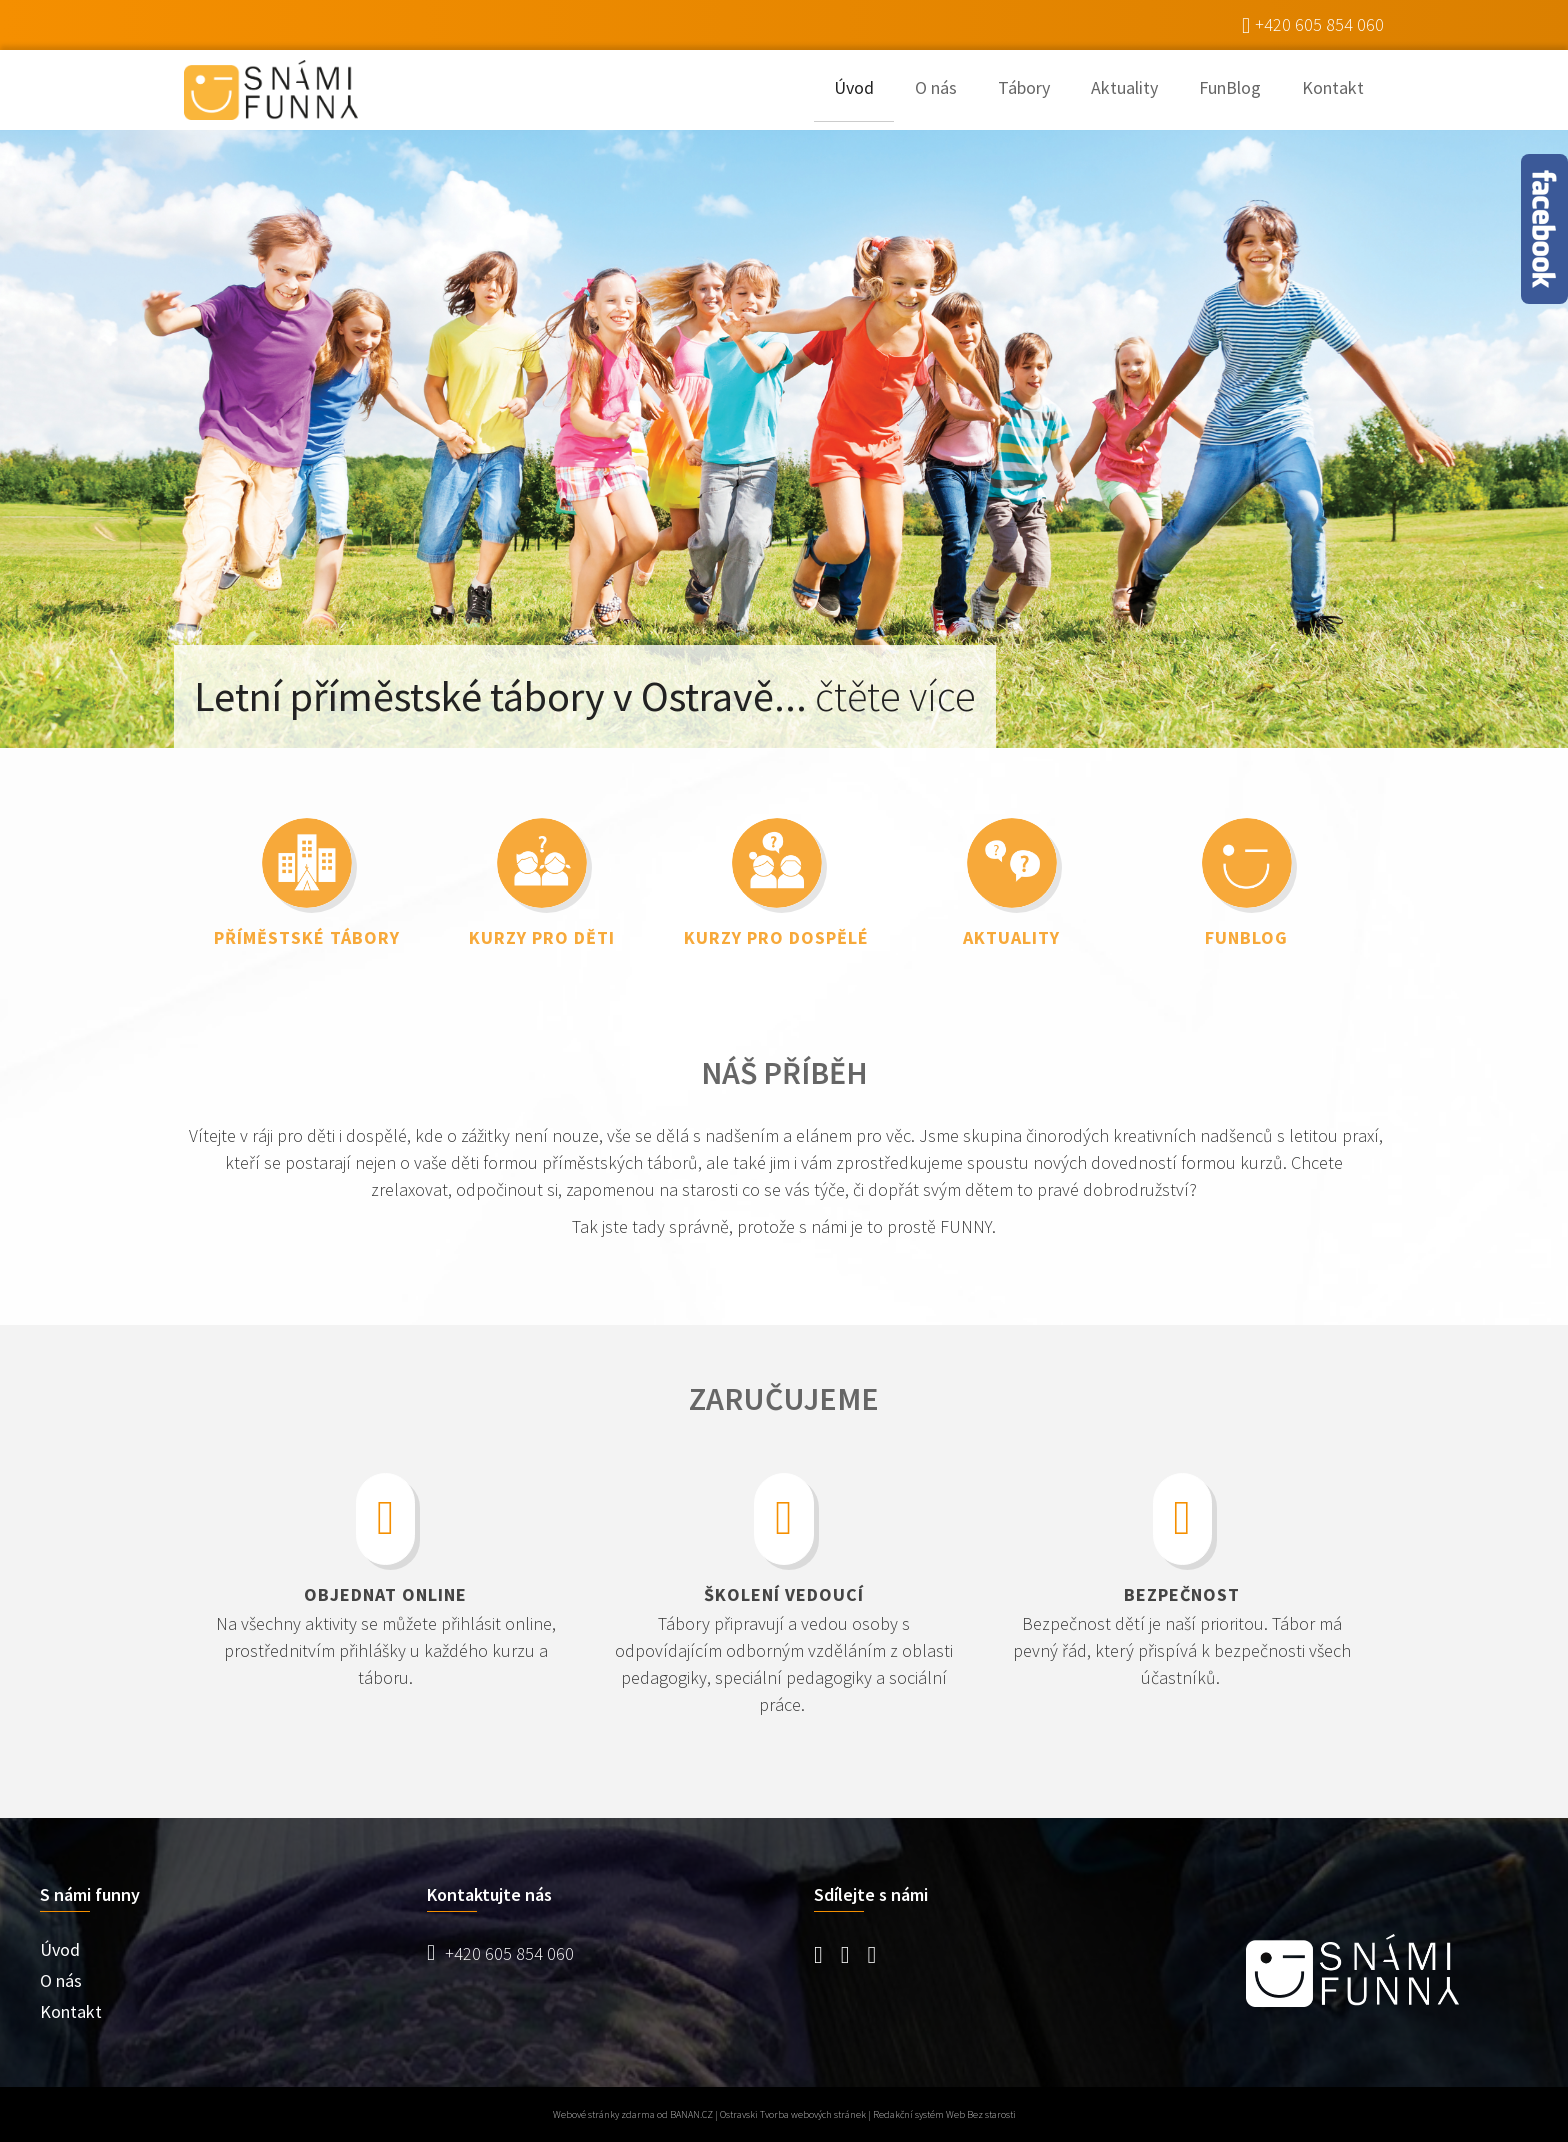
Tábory (1024, 87)
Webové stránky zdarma (604, 2114)
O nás (936, 87)
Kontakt (1333, 87)
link (306, 873)
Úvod (854, 87)
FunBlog (1230, 87)
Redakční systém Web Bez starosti (944, 2114)
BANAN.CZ (691, 2114)
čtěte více (895, 696)
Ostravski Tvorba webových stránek (793, 2114)
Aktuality (1124, 87)
